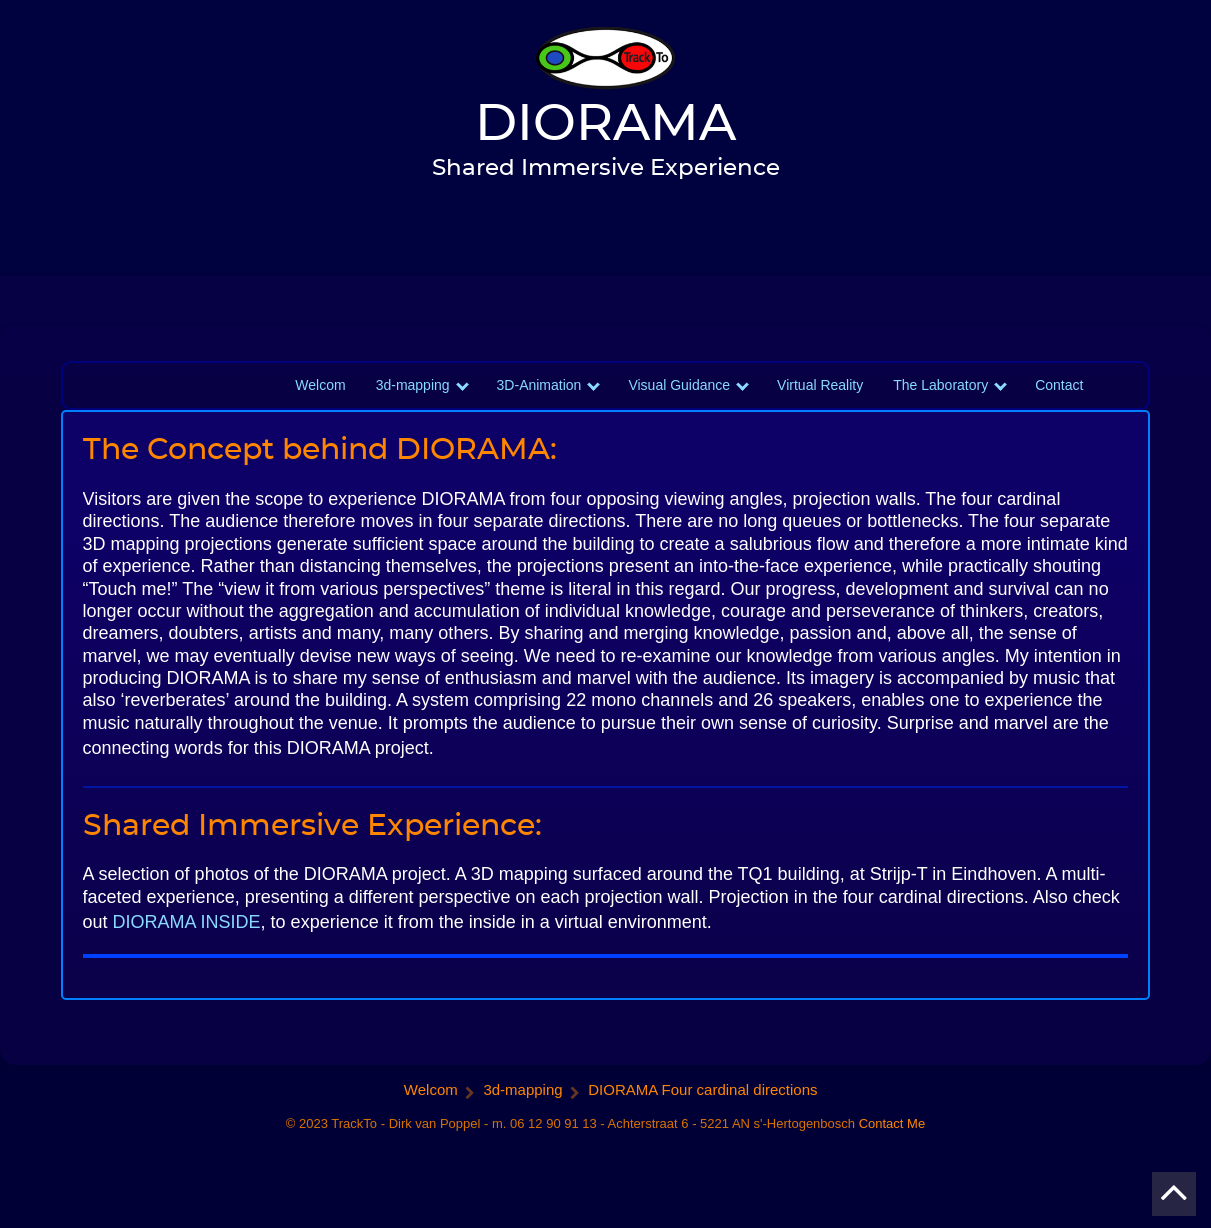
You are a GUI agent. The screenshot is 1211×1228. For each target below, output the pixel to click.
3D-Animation (539, 409)
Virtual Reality (820, 409)
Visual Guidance (679, 409)
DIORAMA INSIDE (187, 945)
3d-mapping (413, 409)
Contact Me (892, 1147)
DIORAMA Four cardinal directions (702, 1113)
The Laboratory (940, 409)
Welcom (320, 409)
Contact (1059, 409)
